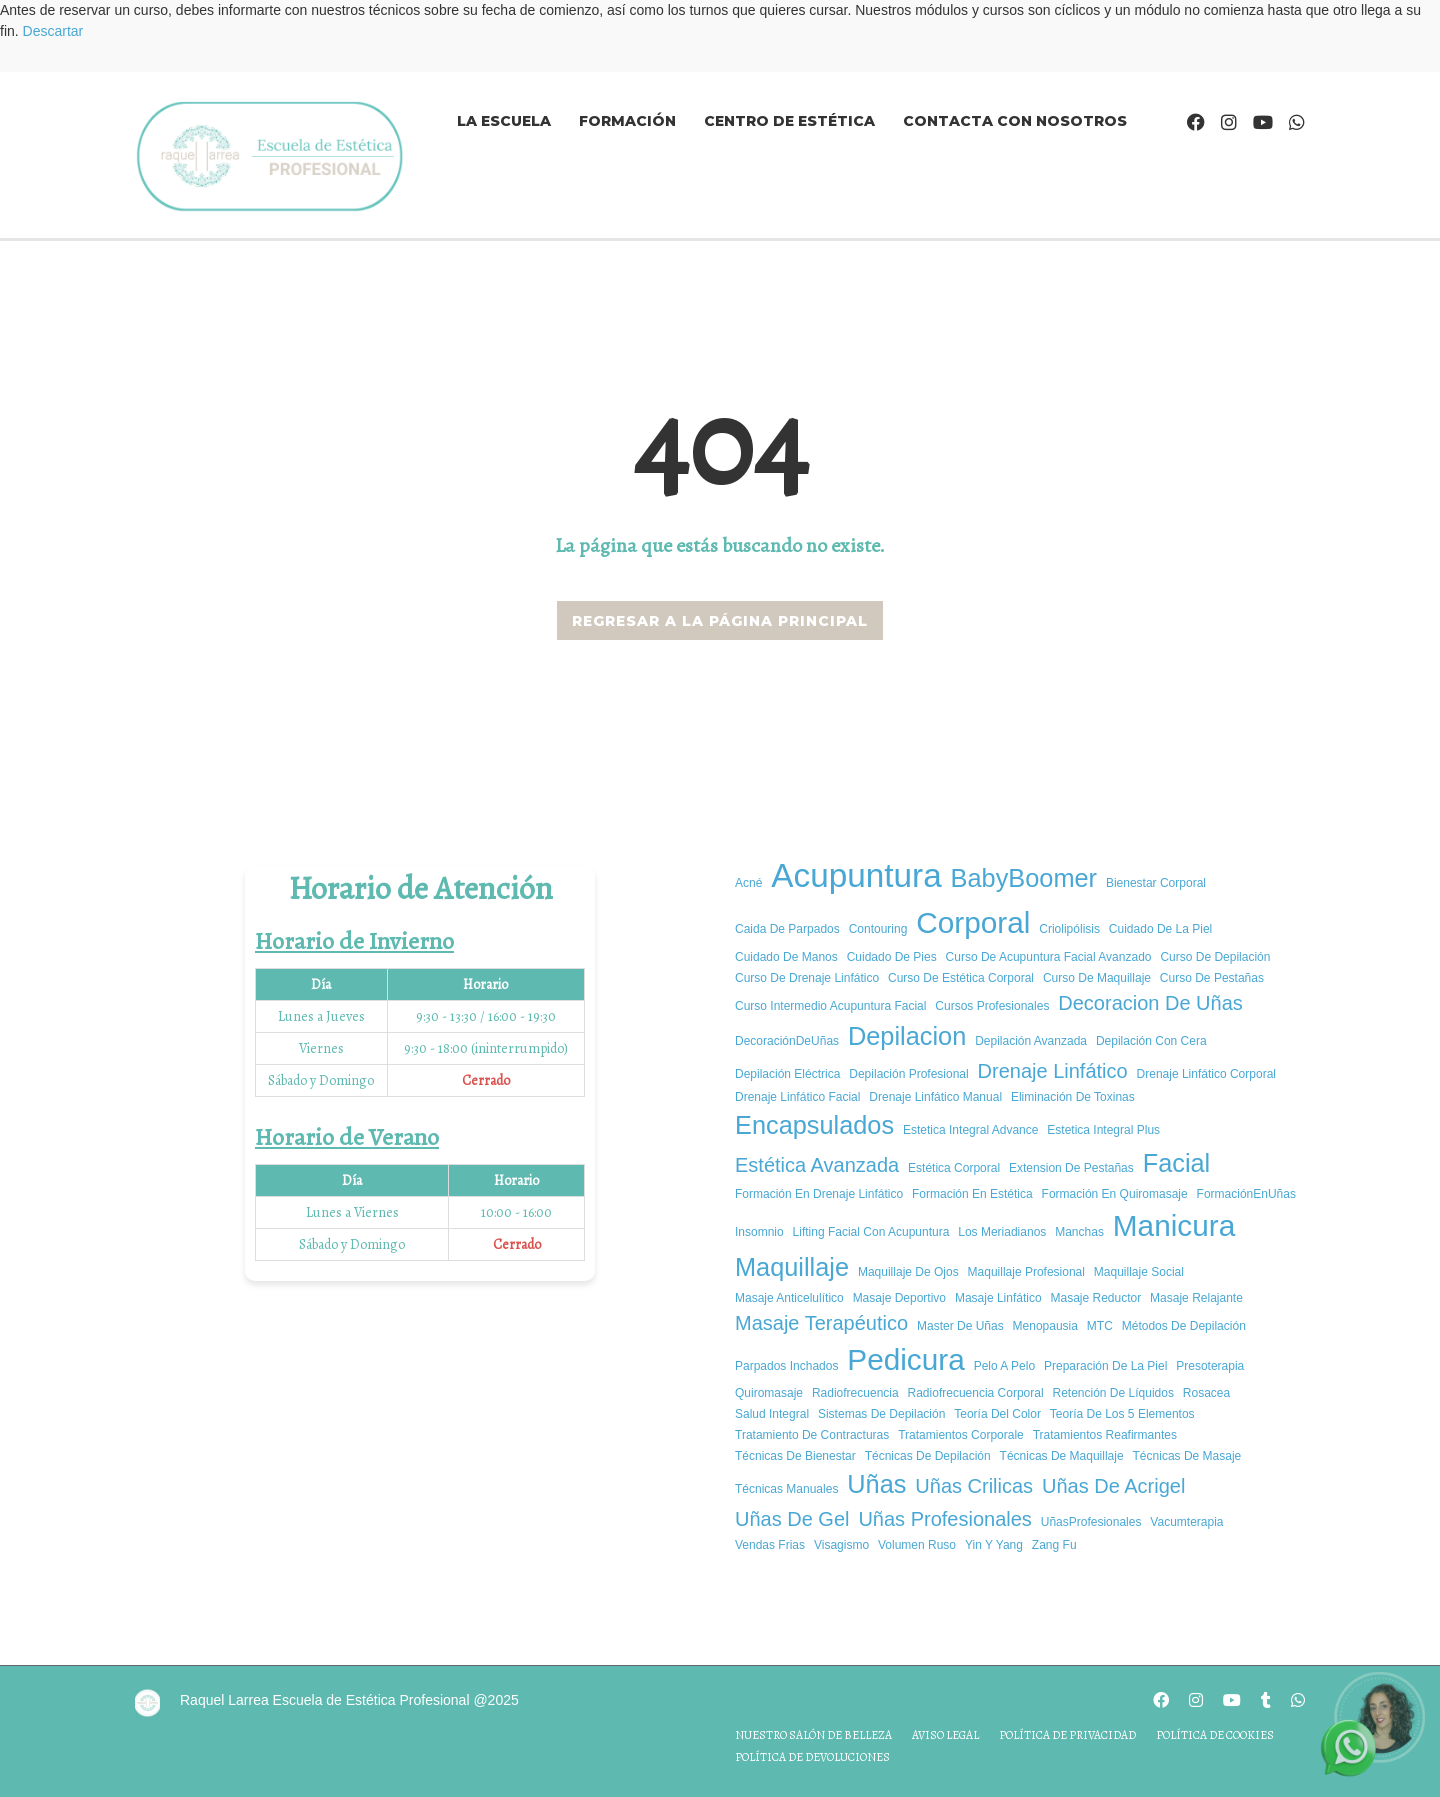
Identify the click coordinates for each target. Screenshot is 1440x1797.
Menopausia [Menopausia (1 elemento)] (1045, 1326)
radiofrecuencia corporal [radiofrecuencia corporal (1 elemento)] (976, 1393)
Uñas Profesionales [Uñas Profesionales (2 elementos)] (944, 1519)
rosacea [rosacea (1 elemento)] (1206, 1393)
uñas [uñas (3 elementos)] (876, 1484)
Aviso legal (945, 1735)
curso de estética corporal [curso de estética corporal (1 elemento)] (961, 978)
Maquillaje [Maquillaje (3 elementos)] (792, 1267)
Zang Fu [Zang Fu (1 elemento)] (1054, 1545)
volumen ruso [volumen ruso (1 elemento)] (917, 1545)
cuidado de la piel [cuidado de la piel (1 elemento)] (1160, 929)
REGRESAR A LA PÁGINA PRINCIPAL (720, 621)
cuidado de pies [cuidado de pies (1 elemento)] (892, 957)
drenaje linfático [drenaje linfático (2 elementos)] (1053, 1071)
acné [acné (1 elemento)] (748, 883)
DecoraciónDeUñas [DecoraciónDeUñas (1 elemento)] (787, 1041)
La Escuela (504, 121)
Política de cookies (1215, 1735)
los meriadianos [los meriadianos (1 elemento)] (1002, 1232)
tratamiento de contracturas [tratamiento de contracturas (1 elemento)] (812, 1435)
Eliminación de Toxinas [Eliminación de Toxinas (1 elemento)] (1073, 1097)
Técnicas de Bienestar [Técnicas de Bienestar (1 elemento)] (795, 1456)
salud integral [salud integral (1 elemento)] (772, 1414)
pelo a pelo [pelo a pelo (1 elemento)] (1004, 1366)
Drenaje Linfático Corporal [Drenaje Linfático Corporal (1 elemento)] (1206, 1074)
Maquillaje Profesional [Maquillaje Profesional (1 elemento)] (1026, 1272)
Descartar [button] (53, 31)
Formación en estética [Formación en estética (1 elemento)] (972, 1194)
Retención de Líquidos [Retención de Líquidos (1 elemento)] (1113, 1393)
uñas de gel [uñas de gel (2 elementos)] (792, 1519)
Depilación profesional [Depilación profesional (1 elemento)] (908, 1074)
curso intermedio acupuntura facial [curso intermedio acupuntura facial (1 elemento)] (830, 1006)
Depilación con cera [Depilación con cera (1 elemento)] (1151, 1041)
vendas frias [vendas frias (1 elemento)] (770, 1545)
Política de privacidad (1067, 1735)
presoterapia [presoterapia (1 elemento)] (1210, 1366)
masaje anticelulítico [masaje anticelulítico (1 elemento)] (789, 1298)
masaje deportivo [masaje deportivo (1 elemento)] (899, 1298)
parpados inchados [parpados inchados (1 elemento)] (786, 1366)
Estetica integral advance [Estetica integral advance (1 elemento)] (970, 1130)
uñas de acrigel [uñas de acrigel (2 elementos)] (1113, 1486)
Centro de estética (789, 121)
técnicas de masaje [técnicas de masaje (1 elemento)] (1187, 1456)
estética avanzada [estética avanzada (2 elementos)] (817, 1165)
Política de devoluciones (812, 1757)
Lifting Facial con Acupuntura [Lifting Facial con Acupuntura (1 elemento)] (871, 1232)
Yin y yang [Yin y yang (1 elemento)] (994, 1545)
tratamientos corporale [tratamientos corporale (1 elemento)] (961, 1435)
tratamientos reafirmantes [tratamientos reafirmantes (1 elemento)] (1105, 1435)
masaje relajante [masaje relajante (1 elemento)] (1196, 1298)
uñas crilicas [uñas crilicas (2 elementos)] (974, 1486)
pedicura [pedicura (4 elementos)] (905, 1359)
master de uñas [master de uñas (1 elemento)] (960, 1326)
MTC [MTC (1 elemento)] (1100, 1326)
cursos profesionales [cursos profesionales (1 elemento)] (992, 1006)
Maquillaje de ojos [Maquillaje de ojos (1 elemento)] (908, 1272)
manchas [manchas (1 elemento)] (1079, 1232)
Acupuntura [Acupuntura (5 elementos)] (856, 875)
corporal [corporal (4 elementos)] (973, 922)
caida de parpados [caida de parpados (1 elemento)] (787, 929)
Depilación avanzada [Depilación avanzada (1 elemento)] (1031, 1041)
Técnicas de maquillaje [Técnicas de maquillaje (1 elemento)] (1062, 1456)
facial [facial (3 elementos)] (1177, 1163)
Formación (627, 121)
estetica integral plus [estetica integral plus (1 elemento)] (1103, 1130)
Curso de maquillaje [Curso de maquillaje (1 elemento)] (1097, 978)
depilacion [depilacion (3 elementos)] (907, 1036)
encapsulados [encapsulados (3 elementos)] (814, 1125)
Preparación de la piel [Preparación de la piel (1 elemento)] (1105, 1366)
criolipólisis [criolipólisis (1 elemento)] (1069, 929)
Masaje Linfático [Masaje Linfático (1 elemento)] (998, 1298)
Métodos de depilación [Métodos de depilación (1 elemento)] (1184, 1326)
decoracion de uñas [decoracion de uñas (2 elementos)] (1150, 1003)
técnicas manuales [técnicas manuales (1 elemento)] (786, 1489)
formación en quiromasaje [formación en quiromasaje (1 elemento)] (1115, 1194)
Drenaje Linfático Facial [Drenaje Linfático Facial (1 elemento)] (797, 1097)
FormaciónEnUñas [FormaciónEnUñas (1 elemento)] (1246, 1194)
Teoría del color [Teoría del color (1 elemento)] (997, 1414)
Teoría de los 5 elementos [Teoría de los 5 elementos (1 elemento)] (1122, 1414)
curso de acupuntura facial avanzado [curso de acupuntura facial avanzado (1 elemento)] (1049, 957)
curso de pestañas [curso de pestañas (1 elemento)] (1212, 978)
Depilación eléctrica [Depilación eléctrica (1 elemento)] (787, 1074)
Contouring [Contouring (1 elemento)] (878, 929)
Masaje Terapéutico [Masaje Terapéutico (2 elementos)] (821, 1323)
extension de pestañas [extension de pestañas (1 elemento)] (1071, 1168)
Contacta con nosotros (1015, 121)
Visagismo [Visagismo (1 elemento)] (841, 1545)
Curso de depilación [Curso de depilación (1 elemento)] (1215, 957)
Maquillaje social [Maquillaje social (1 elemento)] (1139, 1272)
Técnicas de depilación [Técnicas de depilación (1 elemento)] (928, 1456)
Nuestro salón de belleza (813, 1735)
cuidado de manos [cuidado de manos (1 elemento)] (786, 957)
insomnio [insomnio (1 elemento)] (759, 1232)
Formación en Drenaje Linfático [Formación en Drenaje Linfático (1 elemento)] (819, 1194)
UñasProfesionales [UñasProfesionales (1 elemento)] (1091, 1522)
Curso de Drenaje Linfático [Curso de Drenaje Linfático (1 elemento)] (807, 978)
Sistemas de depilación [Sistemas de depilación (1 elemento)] (881, 1414)
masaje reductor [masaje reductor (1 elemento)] (1096, 1298)
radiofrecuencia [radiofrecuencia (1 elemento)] (855, 1393)
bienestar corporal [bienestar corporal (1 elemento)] (1156, 883)
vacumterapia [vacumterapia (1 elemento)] (1186, 1522)
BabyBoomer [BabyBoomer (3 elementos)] (1024, 878)
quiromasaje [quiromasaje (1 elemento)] (769, 1393)
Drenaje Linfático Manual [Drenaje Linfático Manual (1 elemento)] (935, 1097)
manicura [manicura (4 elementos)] (1174, 1225)
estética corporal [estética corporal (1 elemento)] (954, 1168)
